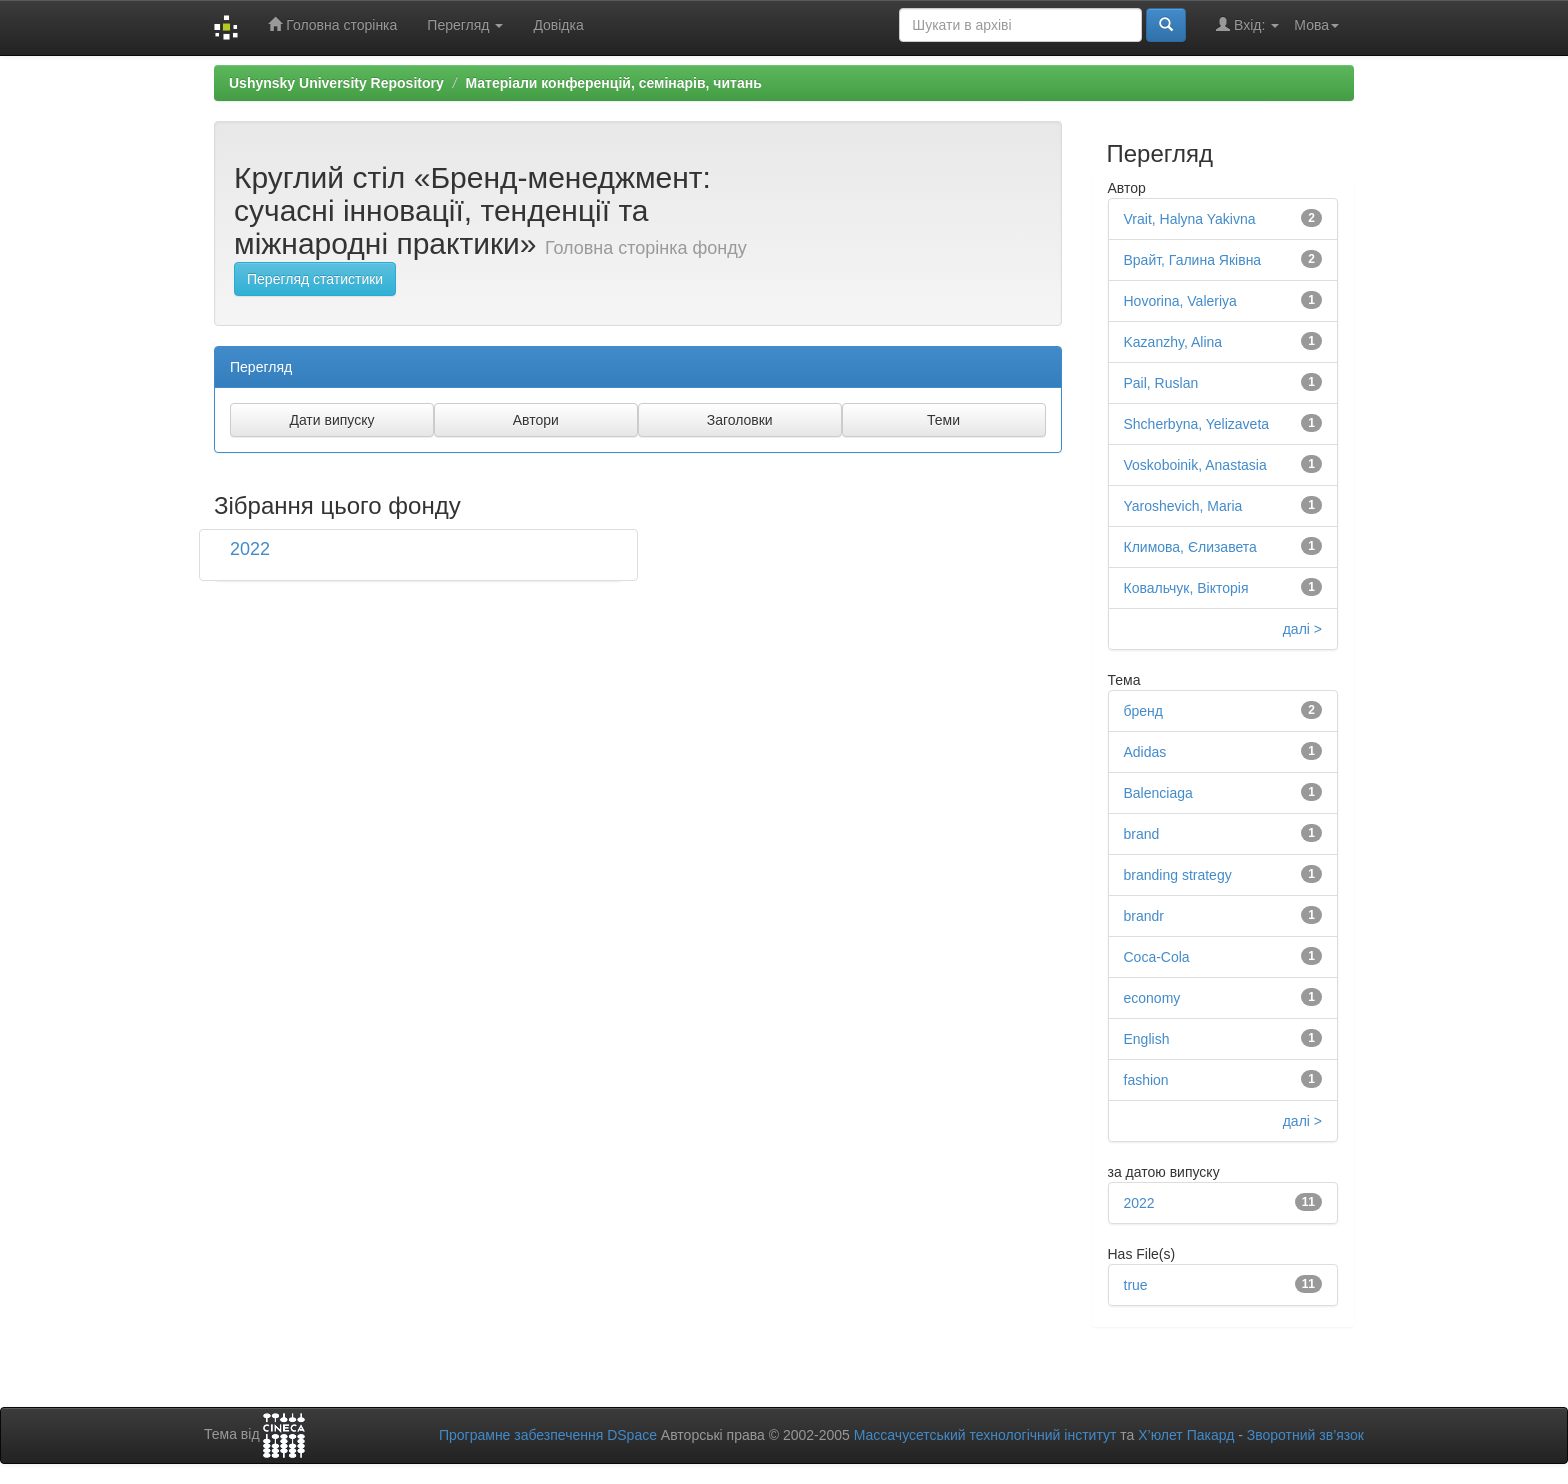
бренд (1144, 711)
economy (1152, 998)
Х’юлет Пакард (1186, 1435)
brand (1142, 834)
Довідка (558, 25)
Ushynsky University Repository (336, 83)
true (1136, 1285)
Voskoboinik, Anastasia (1195, 465)
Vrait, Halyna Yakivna (1190, 219)
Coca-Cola (1157, 957)
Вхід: (1247, 24)
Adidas (1145, 752)
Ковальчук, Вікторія (1186, 588)
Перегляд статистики (315, 279)
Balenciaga (1158, 793)
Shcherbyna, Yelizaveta (1197, 424)
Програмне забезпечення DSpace (548, 1435)
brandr (1144, 916)
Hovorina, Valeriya (1180, 301)
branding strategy (1178, 875)
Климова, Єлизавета (1190, 547)
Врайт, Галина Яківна (1193, 260)
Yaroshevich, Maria (1183, 506)
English (1147, 1039)
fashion (1146, 1080)
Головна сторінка (332, 24)
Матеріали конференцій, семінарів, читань (613, 83)
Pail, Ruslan (1161, 383)
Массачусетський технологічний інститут (985, 1435)
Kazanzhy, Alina (1173, 342)
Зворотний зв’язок (1305, 1435)
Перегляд (465, 25)
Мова (1316, 25)
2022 (250, 549)
